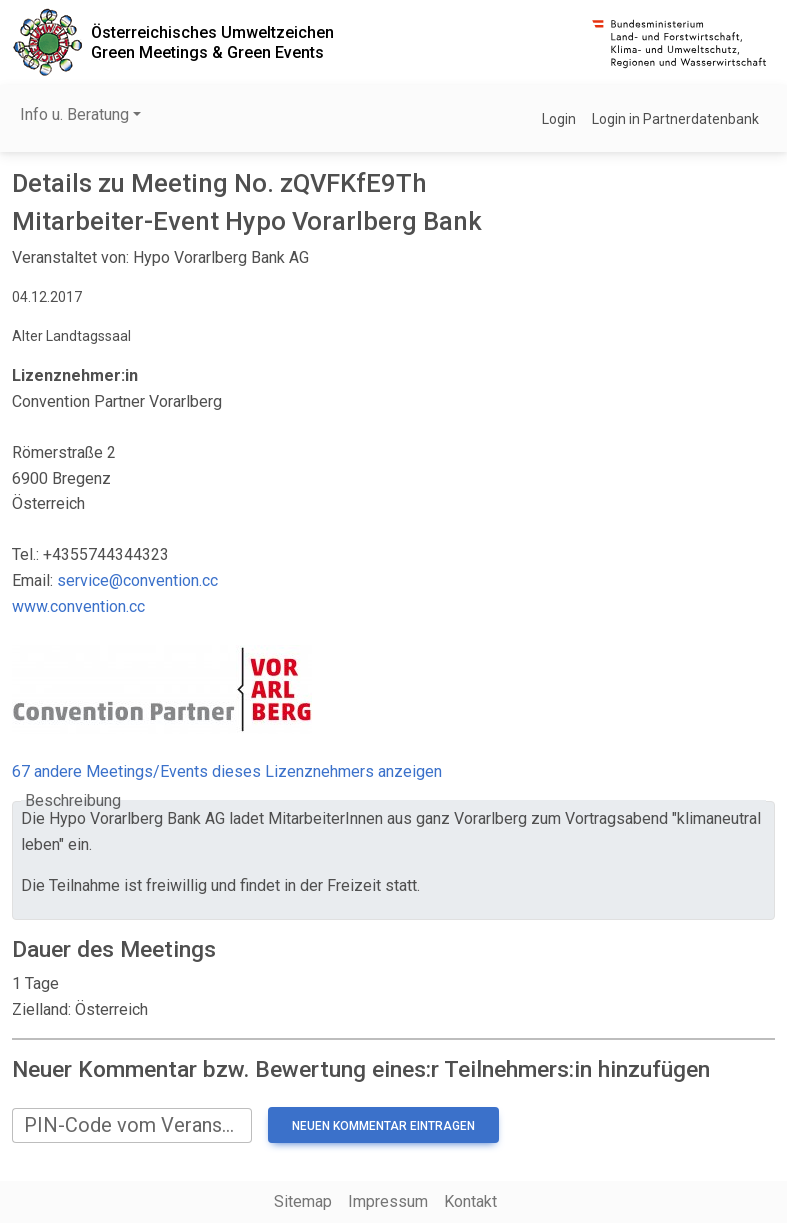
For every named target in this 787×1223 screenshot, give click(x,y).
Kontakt (470, 1201)
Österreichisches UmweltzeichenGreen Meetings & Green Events (212, 42)
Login (559, 119)
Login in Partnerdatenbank (675, 119)
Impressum (388, 1201)
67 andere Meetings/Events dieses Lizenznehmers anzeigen (227, 771)
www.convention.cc (78, 606)
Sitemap (303, 1201)
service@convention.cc (137, 580)
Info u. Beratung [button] (74, 114)
